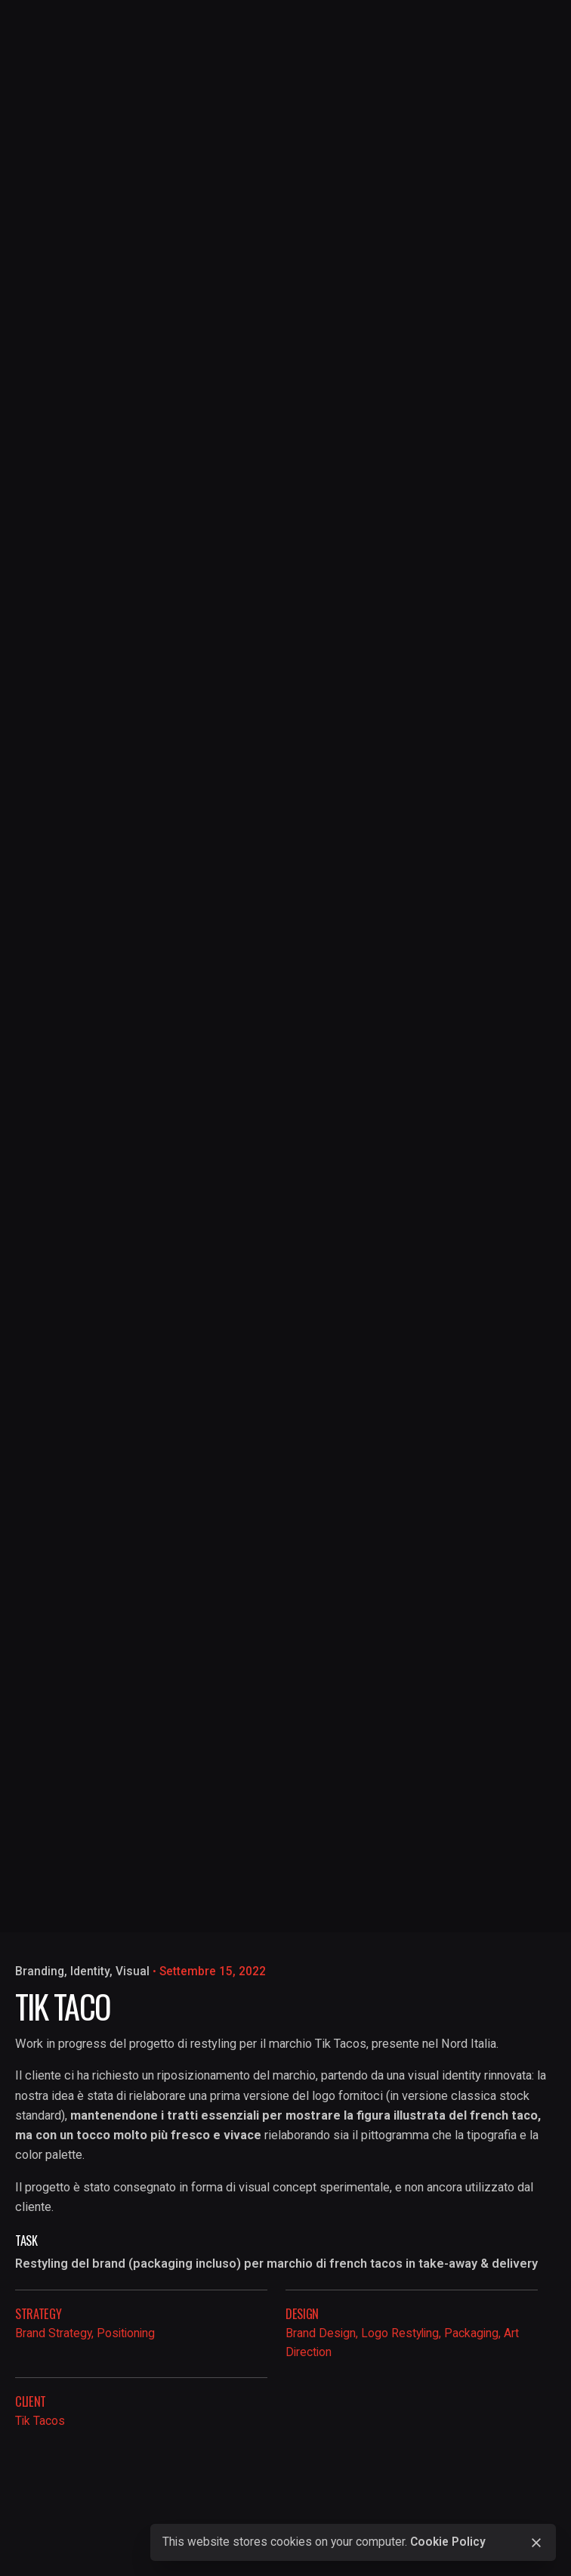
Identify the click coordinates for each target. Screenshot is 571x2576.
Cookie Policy (448, 2542)
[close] (536, 2543)
